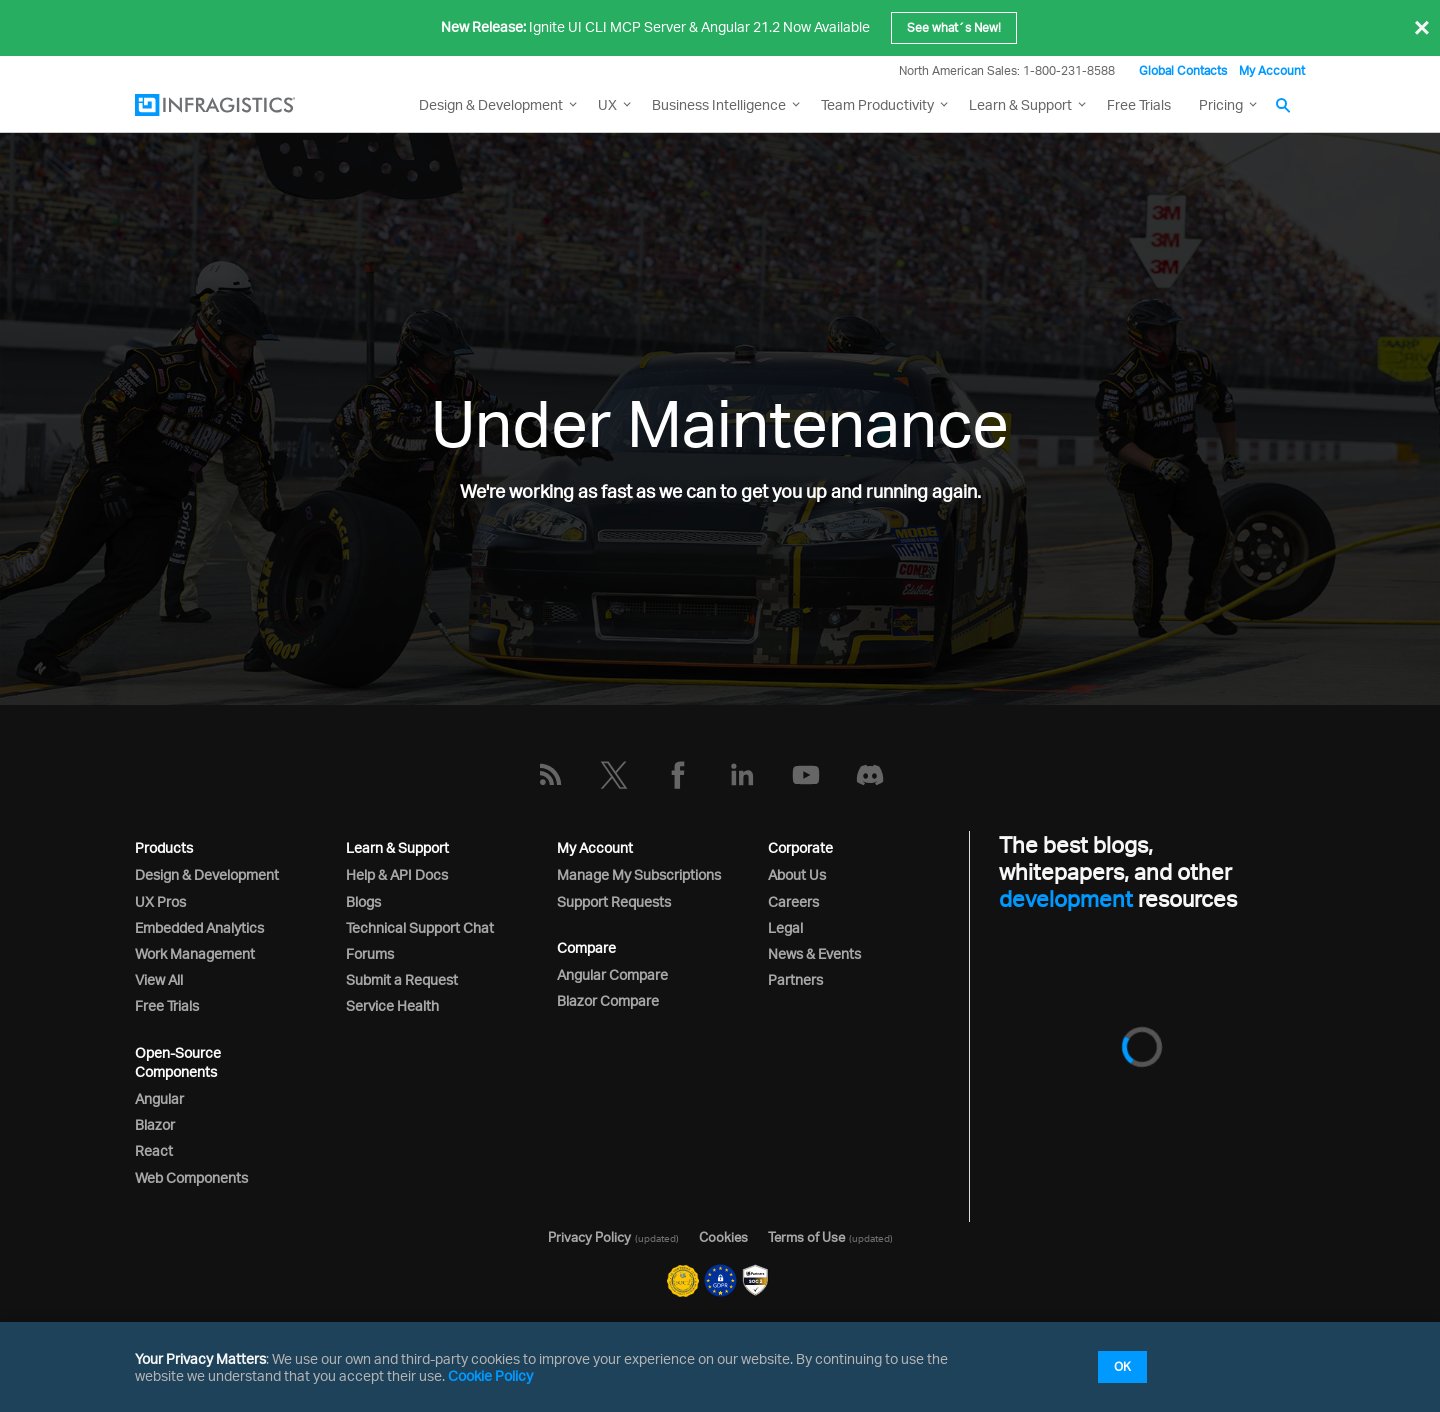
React (154, 1150)
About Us (797, 874)
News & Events (814, 953)
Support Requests (614, 901)
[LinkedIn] (742, 775)
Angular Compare (612, 974)
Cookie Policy (490, 1375)
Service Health (392, 1005)
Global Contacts (1183, 70)
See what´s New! (954, 27)
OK (1122, 1366)
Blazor (155, 1124)
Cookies (723, 1237)
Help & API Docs (397, 874)
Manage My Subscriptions (639, 874)
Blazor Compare (608, 1000)
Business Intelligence (719, 104)
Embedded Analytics (199, 927)
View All (159, 979)
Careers (793, 901)
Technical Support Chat (420, 927)
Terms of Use (806, 1237)
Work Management (195, 953)
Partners (795, 979)
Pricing (1221, 104)
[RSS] (550, 775)
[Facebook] (678, 775)
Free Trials (1139, 104)
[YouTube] (806, 775)
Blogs (363, 901)
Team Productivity (877, 104)
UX (607, 104)
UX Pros (160, 901)
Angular (159, 1098)
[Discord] (870, 775)
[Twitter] (614, 775)
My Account (1272, 70)
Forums (370, 953)
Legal (785, 927)
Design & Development (207, 874)
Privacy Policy (589, 1237)
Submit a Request (402, 979)
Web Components (191, 1177)
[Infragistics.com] (235, 105)
